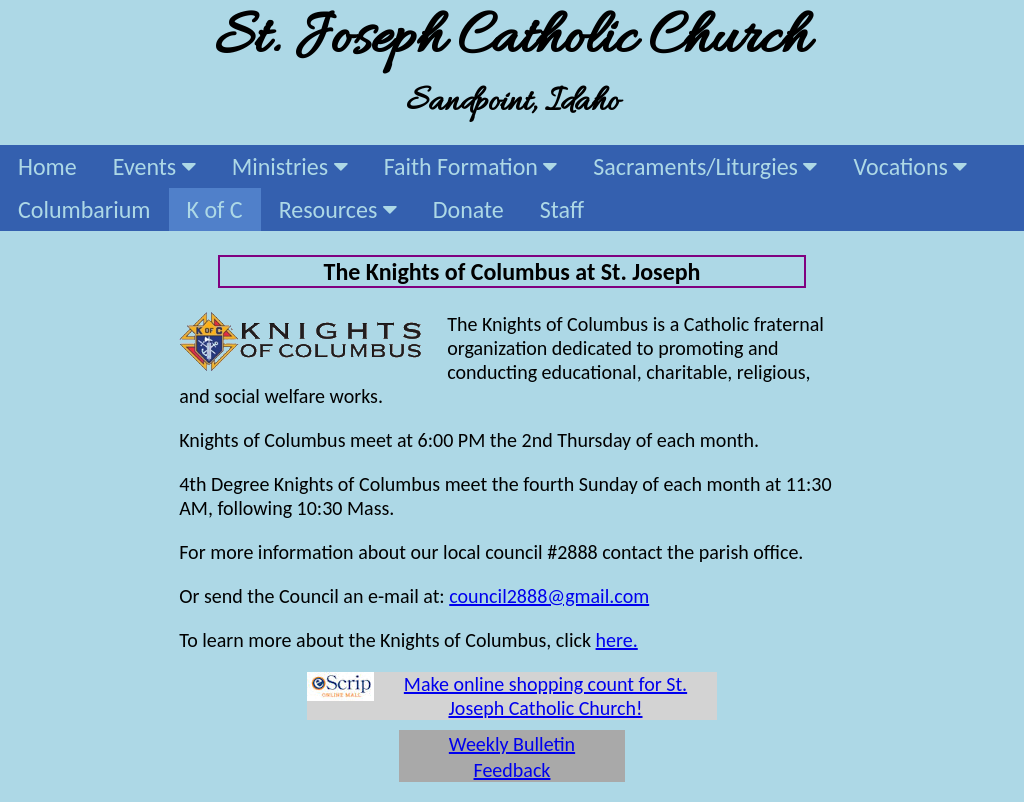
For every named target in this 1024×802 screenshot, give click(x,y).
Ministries (290, 166)
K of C (215, 209)
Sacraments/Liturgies (705, 166)
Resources (338, 209)
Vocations (910, 166)
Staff (562, 209)
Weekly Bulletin (512, 744)
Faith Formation (471, 166)
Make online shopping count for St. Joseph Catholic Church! (545, 696)
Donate (468, 209)
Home (47, 166)
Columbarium (84, 209)
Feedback (512, 770)
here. (617, 640)
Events (154, 166)
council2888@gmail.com (549, 596)
